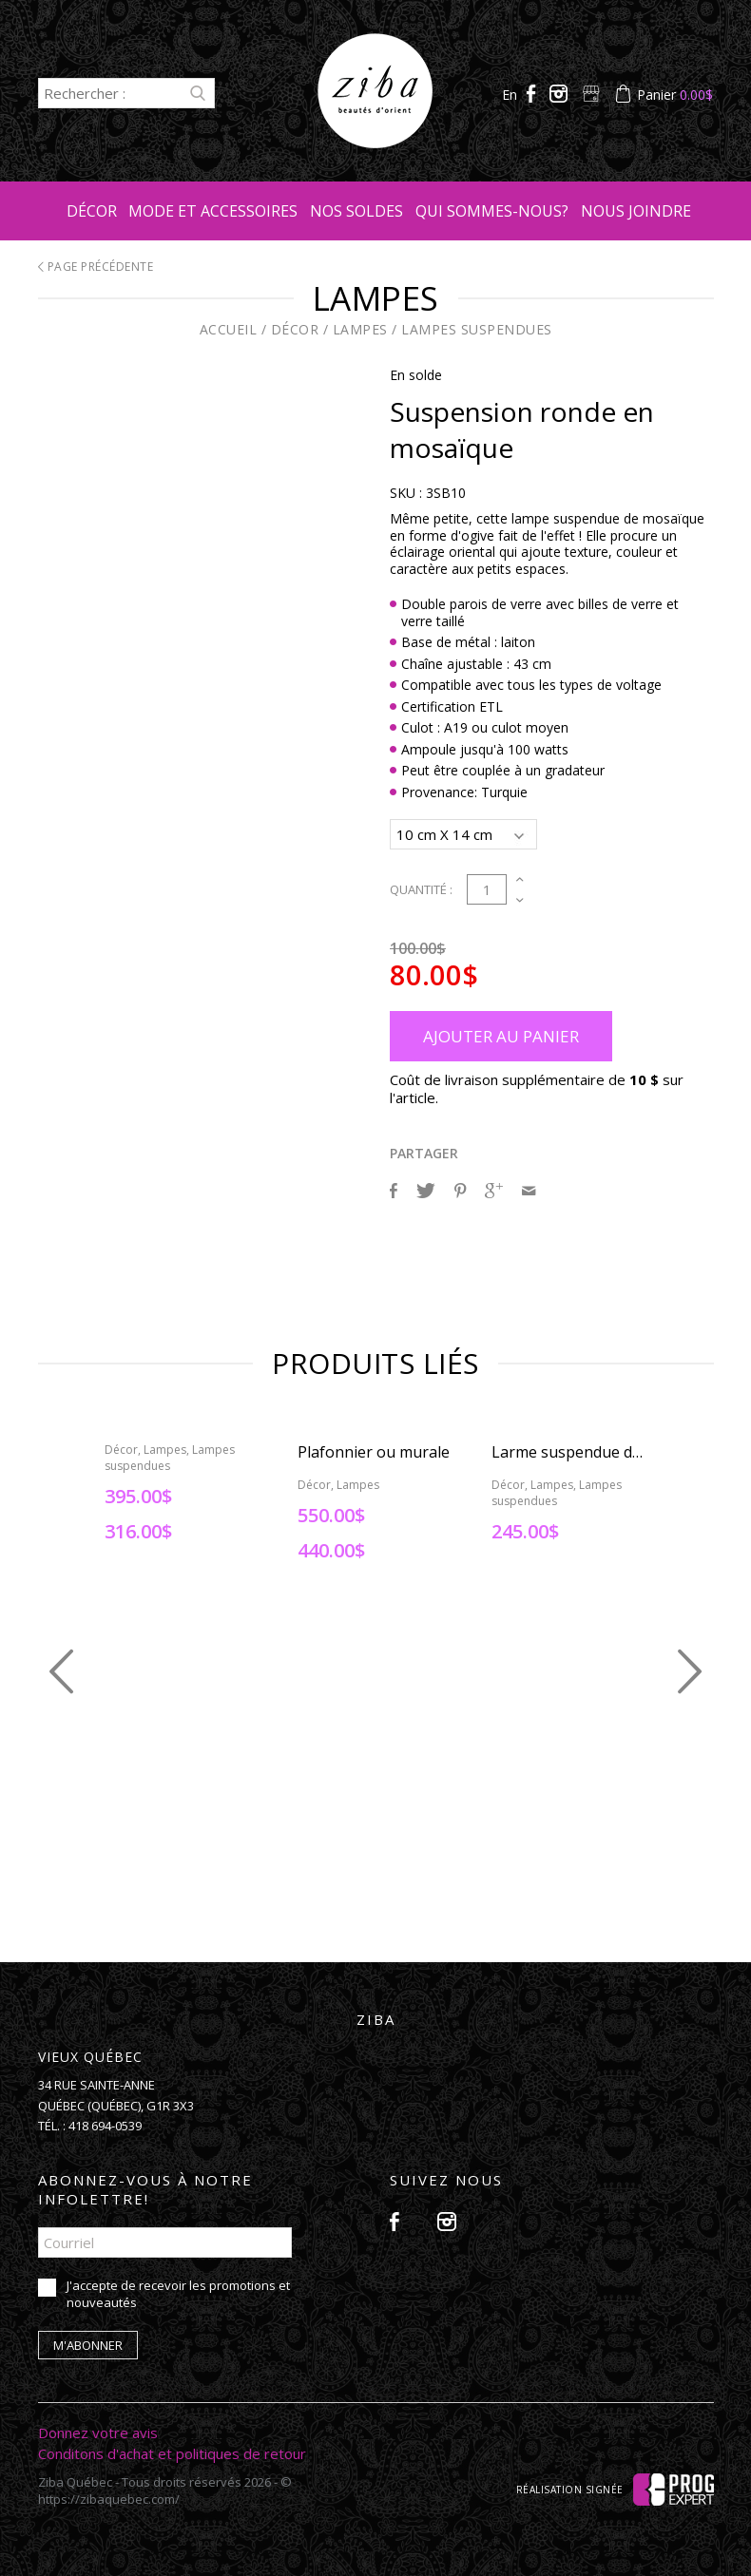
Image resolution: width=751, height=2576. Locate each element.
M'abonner (88, 2342)
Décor (92, 210)
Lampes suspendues (476, 329)
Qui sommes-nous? (491, 210)
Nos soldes (356, 210)
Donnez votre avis (98, 2429)
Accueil (229, 329)
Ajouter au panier (501, 1033)
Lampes (360, 329)
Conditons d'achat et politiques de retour (172, 2450)
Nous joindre (636, 210)
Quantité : (421, 886)
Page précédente (96, 266)
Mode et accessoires (213, 210)
